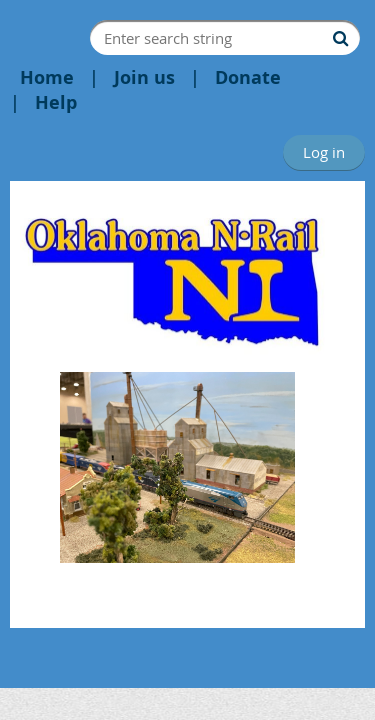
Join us (144, 77)
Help (56, 102)
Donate (248, 77)
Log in (324, 152)
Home (47, 77)
